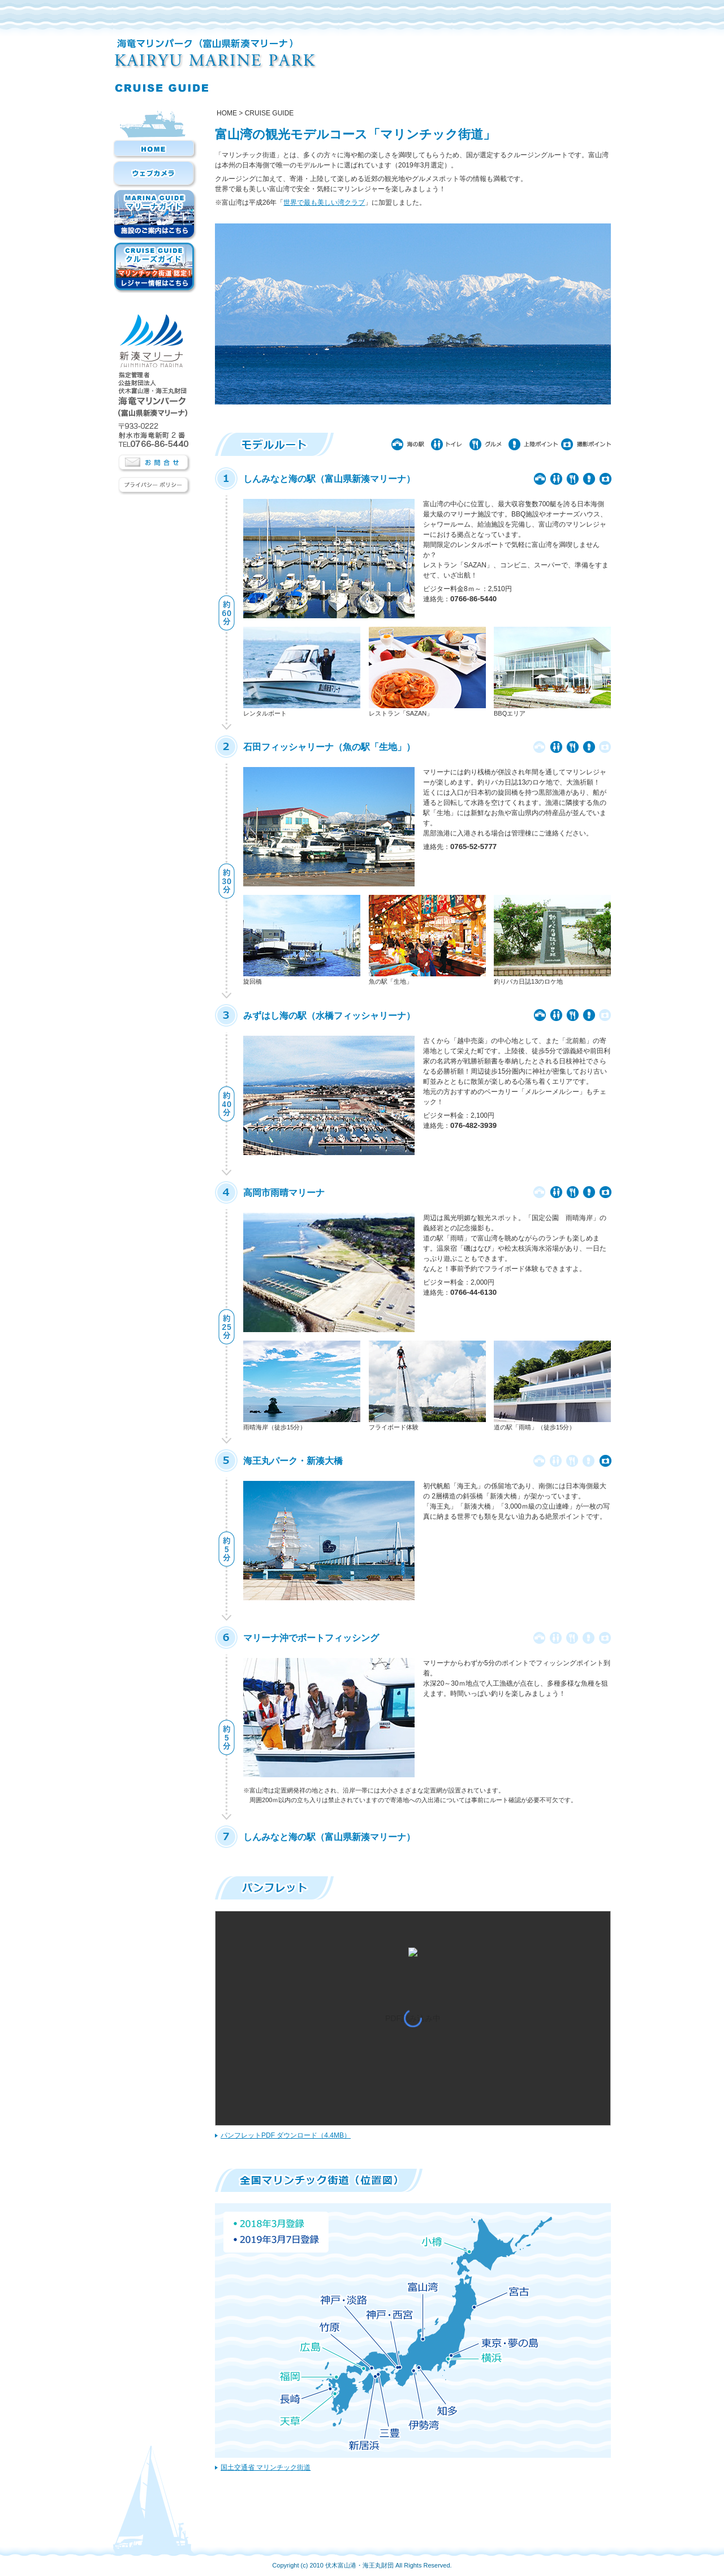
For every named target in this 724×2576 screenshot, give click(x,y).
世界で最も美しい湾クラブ (324, 202)
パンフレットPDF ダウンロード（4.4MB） (286, 2135)
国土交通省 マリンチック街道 (266, 2467)
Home (227, 113)
